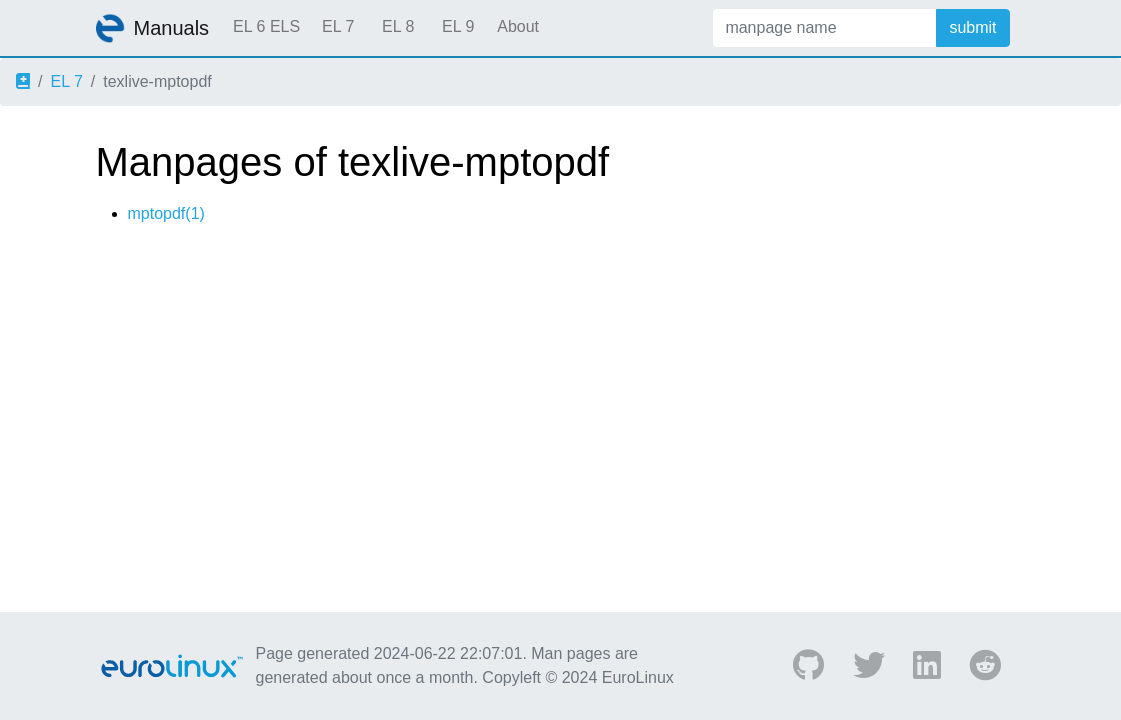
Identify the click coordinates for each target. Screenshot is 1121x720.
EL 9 (458, 26)
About (518, 26)
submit (972, 27)
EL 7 (338, 26)
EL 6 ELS (266, 26)
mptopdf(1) (166, 213)
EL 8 (398, 26)
